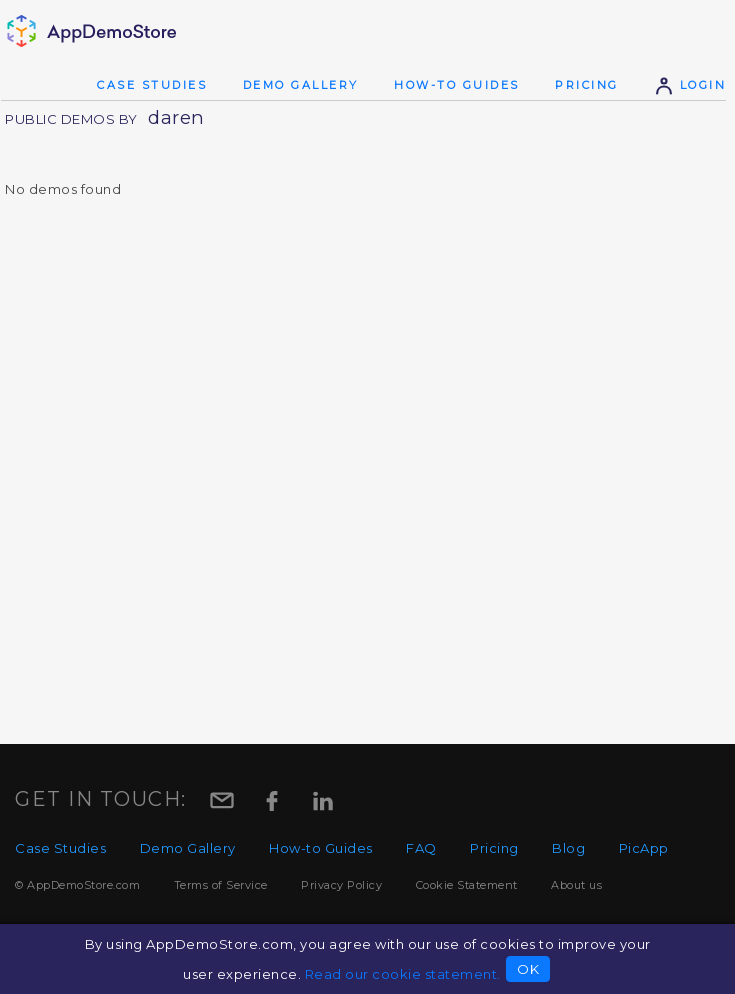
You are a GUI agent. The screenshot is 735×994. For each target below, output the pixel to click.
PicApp (644, 848)
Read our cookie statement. (403, 974)
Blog (568, 848)
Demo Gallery (301, 85)
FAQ (421, 848)
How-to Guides (457, 85)
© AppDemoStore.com (77, 885)
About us (576, 885)
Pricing (587, 85)
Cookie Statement (467, 885)
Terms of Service (221, 885)
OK (528, 969)
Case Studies (152, 85)
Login (690, 85)
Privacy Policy (341, 885)
